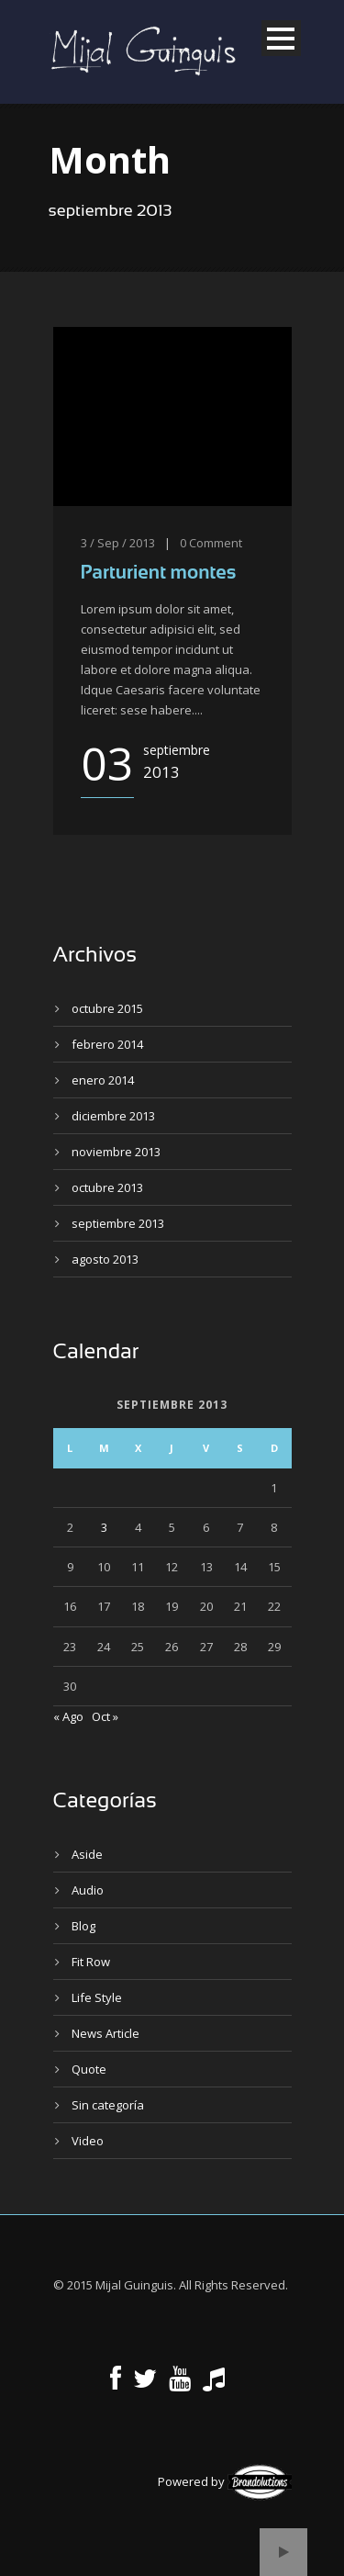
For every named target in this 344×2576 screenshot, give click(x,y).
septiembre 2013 (118, 1223)
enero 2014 (103, 1080)
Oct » (105, 1716)
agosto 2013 (105, 1259)
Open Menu (281, 38)
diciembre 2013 (113, 1116)
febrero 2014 (107, 1044)
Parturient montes (159, 571)
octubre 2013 (107, 1187)
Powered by (225, 2481)
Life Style (97, 1997)
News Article (105, 2033)
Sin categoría (108, 2105)
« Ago (68, 1716)
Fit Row (91, 1961)
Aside (87, 1854)
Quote (89, 2069)
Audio (88, 1890)
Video (88, 2140)
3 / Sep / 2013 (118, 542)
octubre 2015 (107, 1008)
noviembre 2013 (116, 1151)
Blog (83, 1926)
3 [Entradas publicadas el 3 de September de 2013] (104, 1527)
